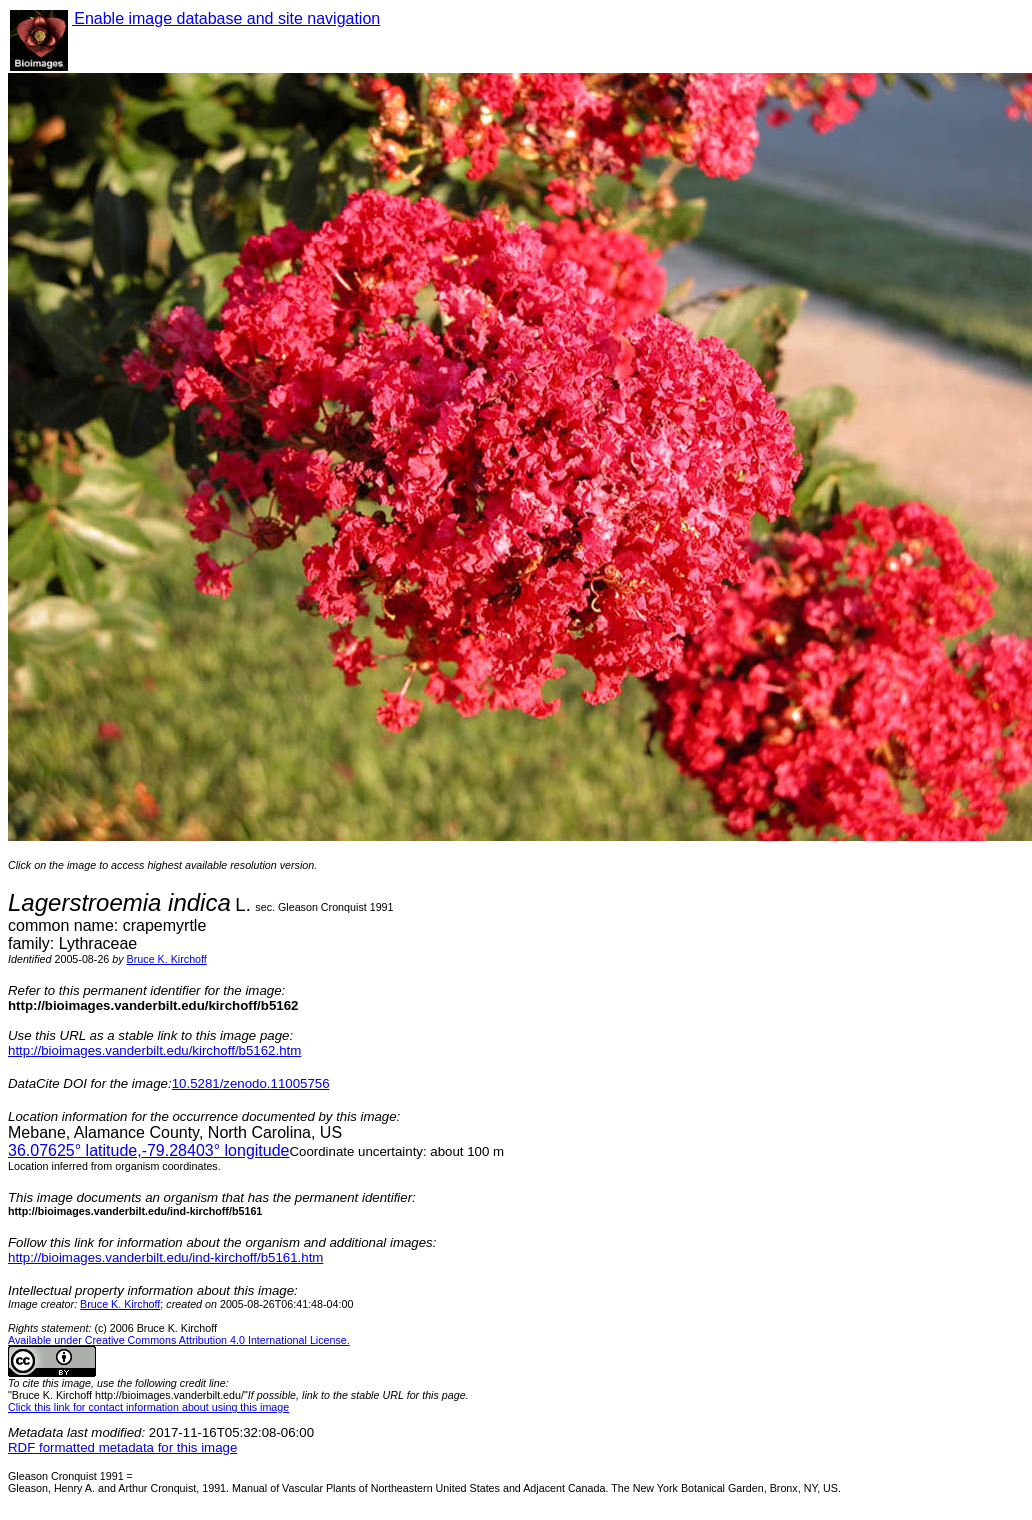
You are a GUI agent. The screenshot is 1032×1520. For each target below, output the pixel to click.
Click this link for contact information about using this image (148, 1407)
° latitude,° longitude (148, 1150)
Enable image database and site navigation (226, 18)
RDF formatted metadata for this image (122, 1447)
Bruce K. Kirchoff (167, 959)
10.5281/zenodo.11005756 (251, 1083)
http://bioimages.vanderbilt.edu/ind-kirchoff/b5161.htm (165, 1257)
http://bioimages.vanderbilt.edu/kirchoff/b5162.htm (154, 1050)
